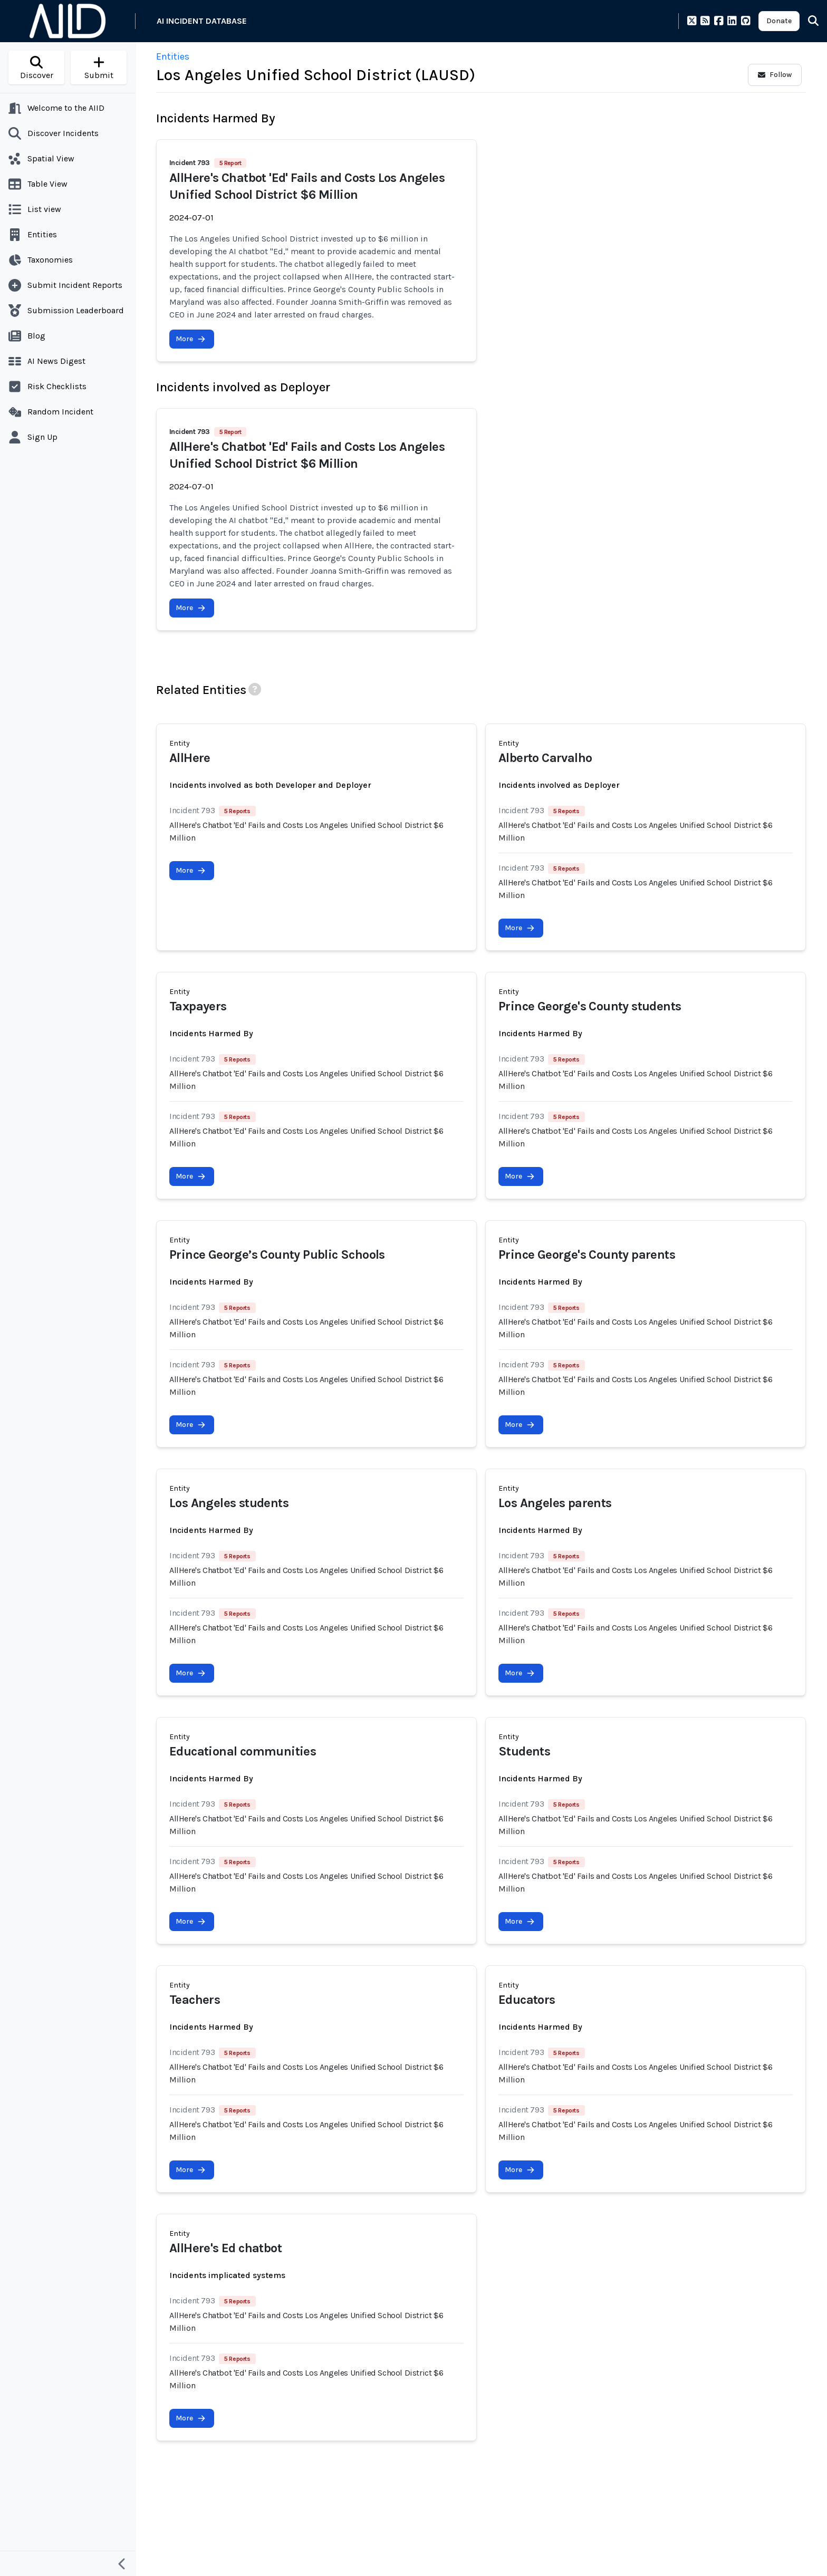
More (191, 338)
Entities (172, 56)
